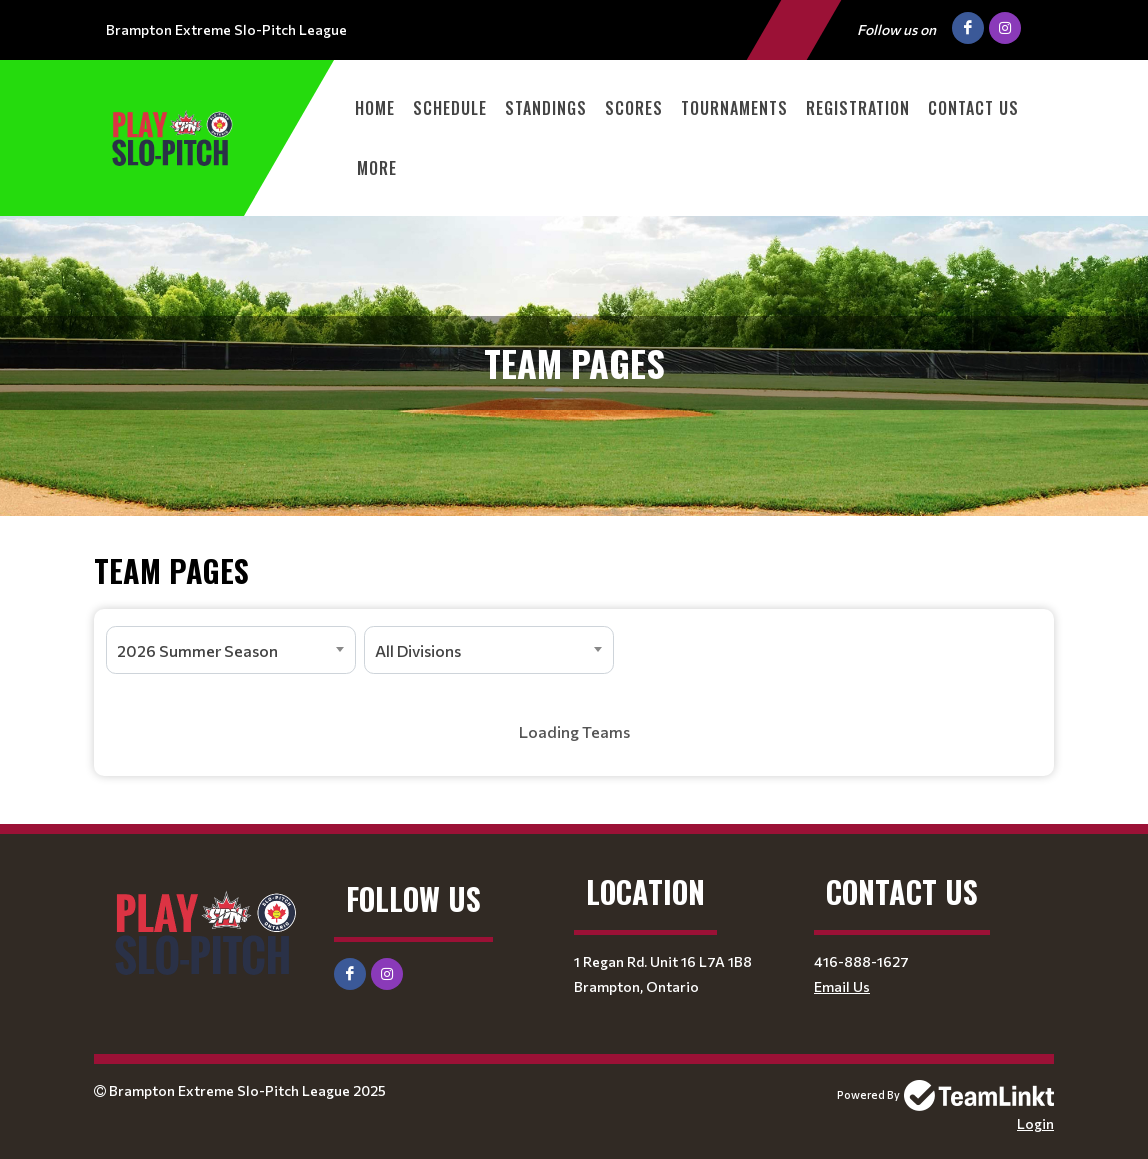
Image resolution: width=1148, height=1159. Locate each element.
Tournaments (734, 108)
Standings (546, 108)
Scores (634, 108)
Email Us (842, 986)
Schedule (450, 108)
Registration (858, 108)
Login (1035, 1123)
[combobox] (231, 650)
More (377, 168)
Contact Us (973, 108)
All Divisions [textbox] (418, 650)
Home (375, 108)
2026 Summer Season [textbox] (197, 650)
